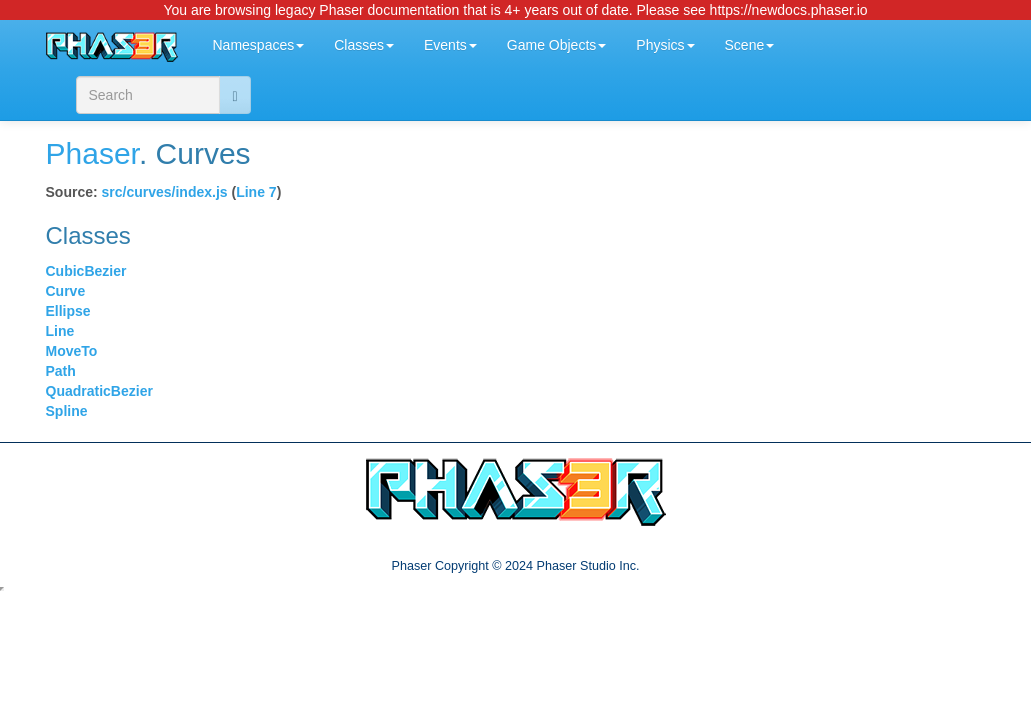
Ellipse (68, 311)
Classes (364, 45)
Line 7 (256, 192)
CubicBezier (86, 271)
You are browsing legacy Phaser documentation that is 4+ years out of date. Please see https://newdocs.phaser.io (515, 10)
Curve (66, 291)
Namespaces (259, 45)
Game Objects (556, 45)
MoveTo (72, 351)
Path (61, 371)
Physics (665, 45)
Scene (750, 45)
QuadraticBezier (99, 391)
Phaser (92, 153)
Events (450, 45)
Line (60, 331)
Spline (67, 411)
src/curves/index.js (165, 192)
